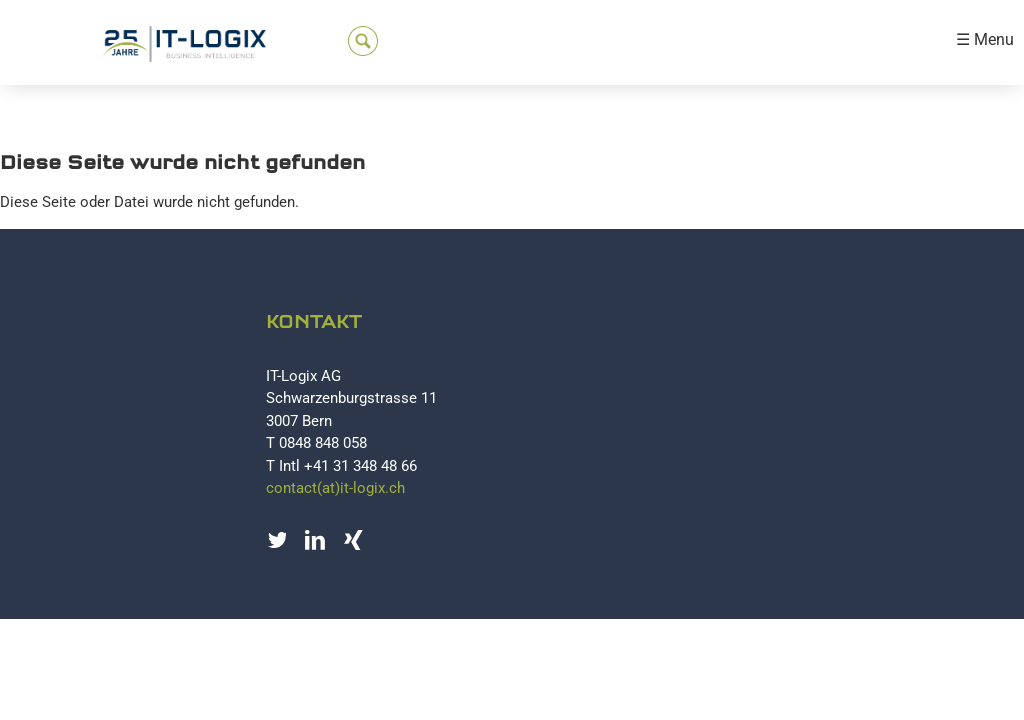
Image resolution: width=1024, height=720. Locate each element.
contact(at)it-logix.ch (335, 488)
